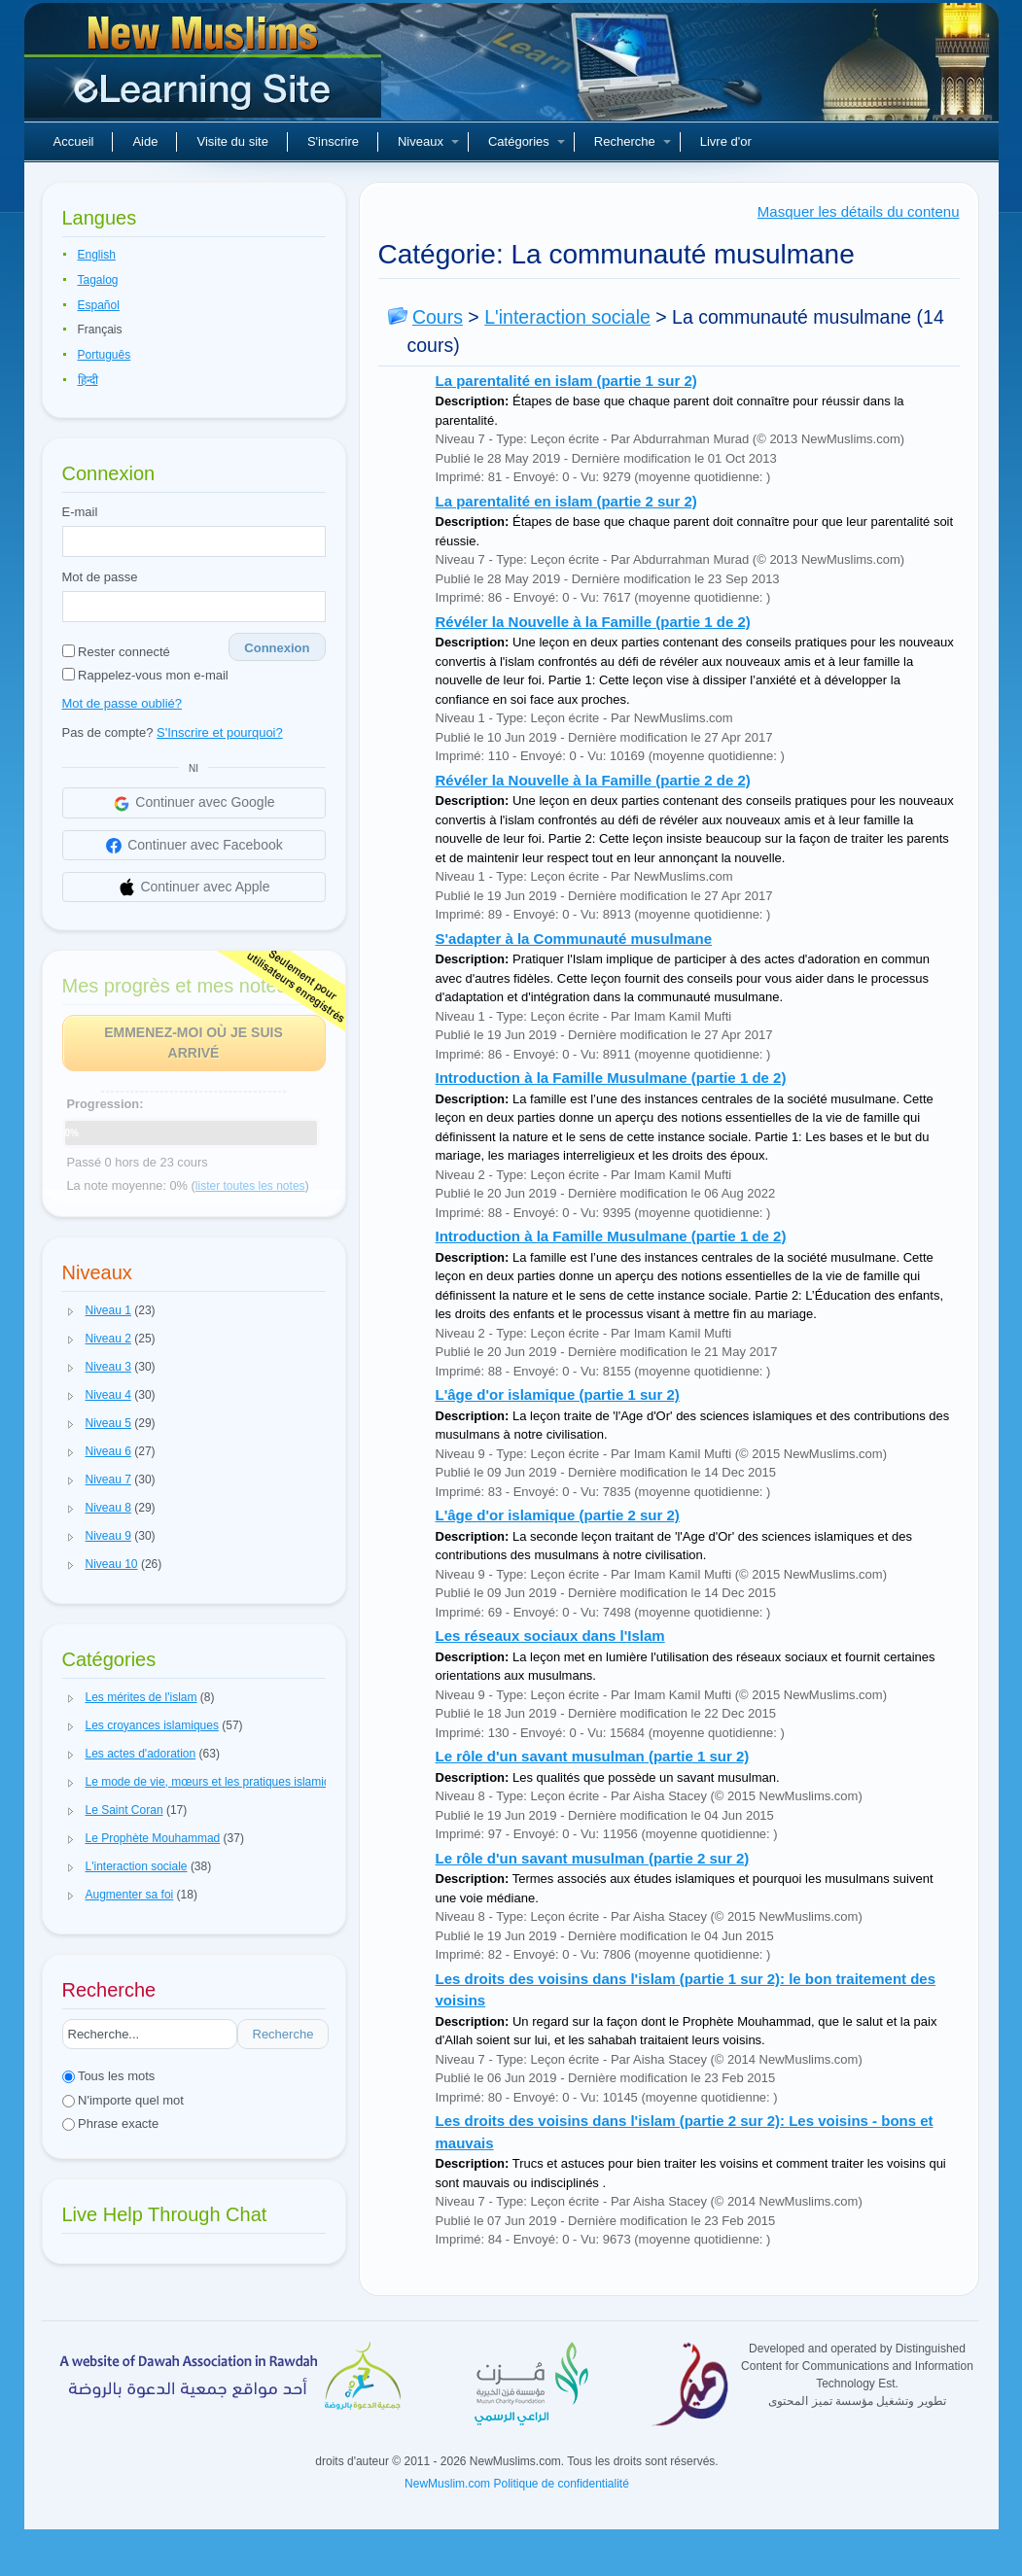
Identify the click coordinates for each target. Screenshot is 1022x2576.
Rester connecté (116, 651)
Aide (145, 141)
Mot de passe (100, 577)
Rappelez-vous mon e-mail (145, 675)
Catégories (526, 141)
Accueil (73, 141)
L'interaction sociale (567, 317)
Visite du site (231, 141)
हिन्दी (88, 380)
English (97, 254)
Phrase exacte (110, 2123)
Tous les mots (109, 2076)
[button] (71, 1311)
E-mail (80, 512)
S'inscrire (333, 141)
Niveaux (428, 141)
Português (104, 355)
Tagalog (98, 280)
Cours (437, 317)
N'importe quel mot (123, 2100)
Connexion (276, 648)
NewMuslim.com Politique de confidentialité (517, 2483)
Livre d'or (726, 141)
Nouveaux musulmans (205, 68)
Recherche (632, 141)
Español (99, 305)
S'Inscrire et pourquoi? (220, 732)
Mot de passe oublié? (122, 703)
